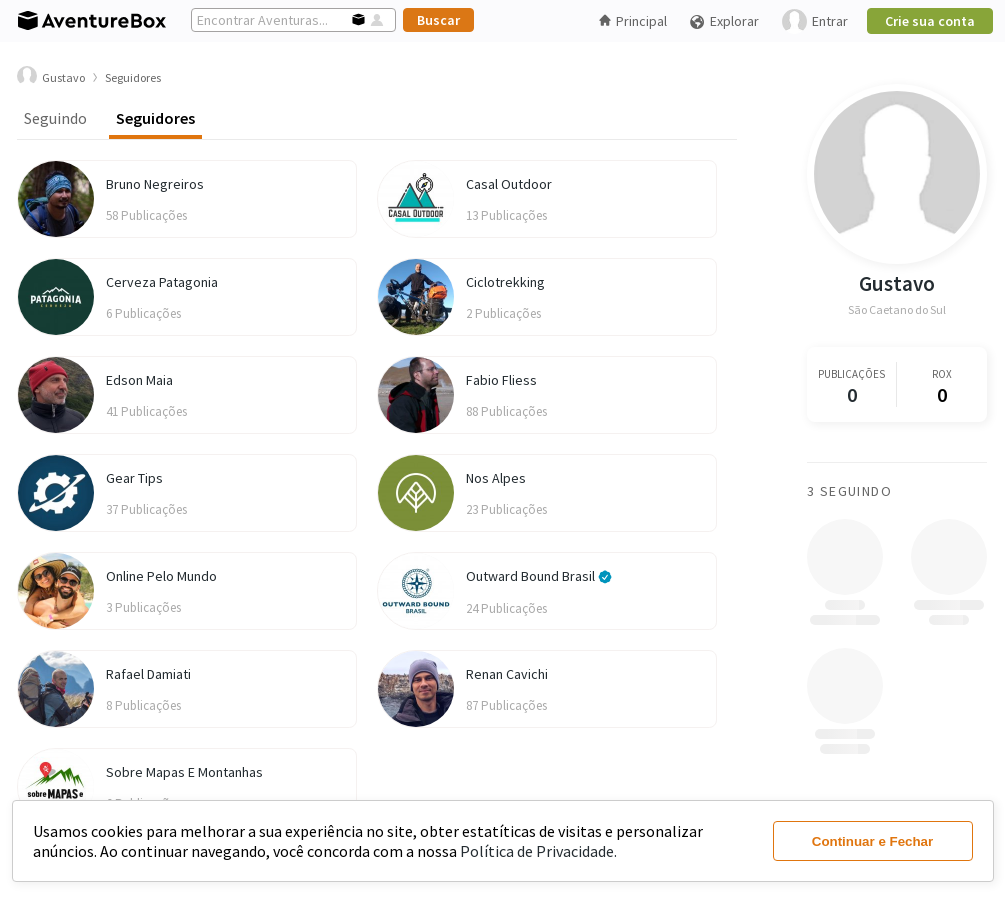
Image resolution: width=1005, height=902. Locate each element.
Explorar (724, 21)
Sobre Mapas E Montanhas (184, 772)
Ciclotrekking (505, 282)
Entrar (815, 21)
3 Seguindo (849, 491)
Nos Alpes (496, 478)
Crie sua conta (930, 21)
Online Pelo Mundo (161, 576)
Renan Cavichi (507, 674)
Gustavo (897, 283)
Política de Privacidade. (538, 851)
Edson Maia (139, 380)
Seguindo (55, 118)
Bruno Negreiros (155, 184)
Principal (633, 21)
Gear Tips (134, 478)
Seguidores (155, 118)
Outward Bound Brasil (539, 576)
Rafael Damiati (148, 674)
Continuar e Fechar (872, 841)
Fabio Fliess (501, 380)
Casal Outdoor (509, 184)
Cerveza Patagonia (162, 282)
